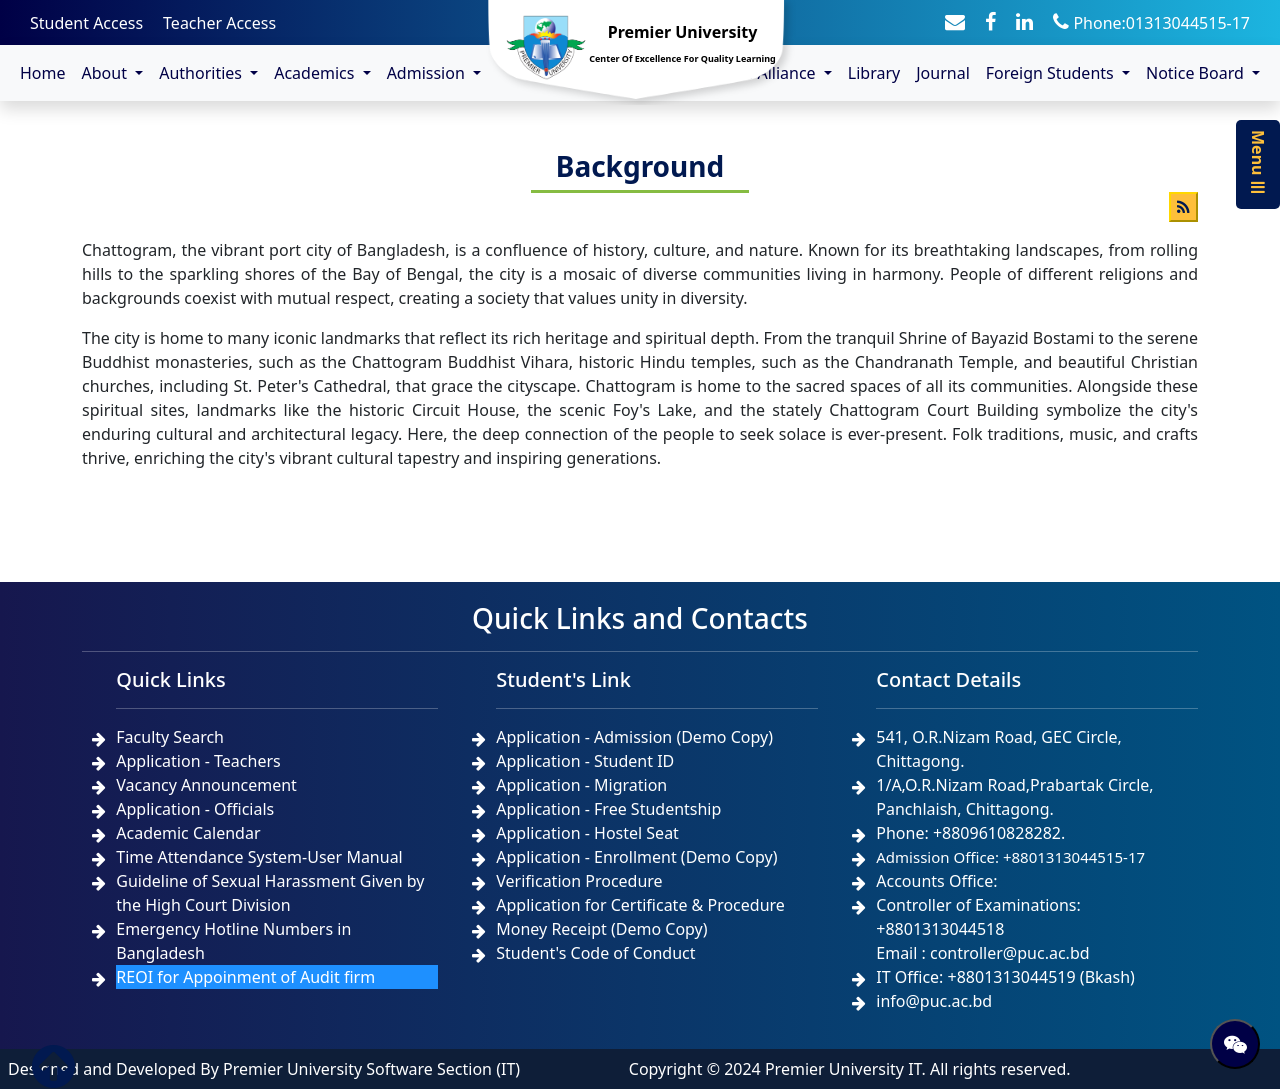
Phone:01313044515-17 (1151, 23)
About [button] (107, 73)
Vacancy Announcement (206, 785)
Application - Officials (195, 809)
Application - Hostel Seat (587, 833)
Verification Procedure (579, 881)
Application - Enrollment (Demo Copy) (636, 857)
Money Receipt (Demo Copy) (601, 929)
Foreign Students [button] (1052, 73)
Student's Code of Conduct (595, 953)
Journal (943, 73)
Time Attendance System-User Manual (259, 857)
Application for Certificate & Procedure (640, 905)
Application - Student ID (585, 761)
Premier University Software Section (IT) (371, 1069)
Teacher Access (219, 23)
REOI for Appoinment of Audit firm (245, 977)
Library (874, 73)
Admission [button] (428, 73)
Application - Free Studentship (608, 809)
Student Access (86, 23)
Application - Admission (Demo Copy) (634, 737)
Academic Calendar (188, 833)
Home (43, 73)
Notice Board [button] (1197, 73)
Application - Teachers (198, 761)
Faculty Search (170, 737)
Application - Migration (581, 785)
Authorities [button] (202, 73)
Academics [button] (316, 73)
